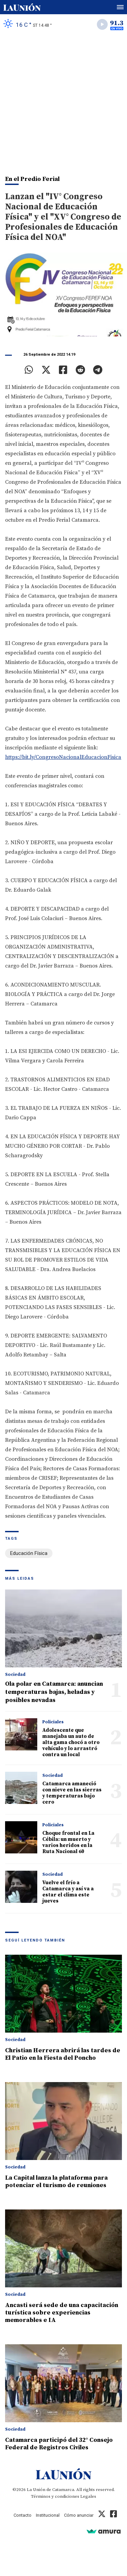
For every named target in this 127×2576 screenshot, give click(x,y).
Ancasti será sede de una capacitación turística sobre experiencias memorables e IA (61, 2312)
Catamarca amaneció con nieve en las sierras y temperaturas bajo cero (72, 1793)
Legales (88, 2496)
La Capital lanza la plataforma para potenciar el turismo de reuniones (56, 2181)
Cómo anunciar (78, 2515)
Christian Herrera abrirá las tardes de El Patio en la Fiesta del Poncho (62, 2054)
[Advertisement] (63, 101)
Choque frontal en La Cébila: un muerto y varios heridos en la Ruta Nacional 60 (68, 1842)
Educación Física (28, 1553)
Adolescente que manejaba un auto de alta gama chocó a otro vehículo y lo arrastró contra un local (71, 1742)
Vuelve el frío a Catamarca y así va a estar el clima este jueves (68, 1891)
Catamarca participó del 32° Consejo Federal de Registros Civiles (59, 2443)
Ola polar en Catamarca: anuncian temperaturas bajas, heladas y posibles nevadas (54, 1692)
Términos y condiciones (55, 2496)
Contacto (22, 2515)
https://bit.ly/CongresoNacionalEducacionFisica (63, 757)
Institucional (48, 2515)
